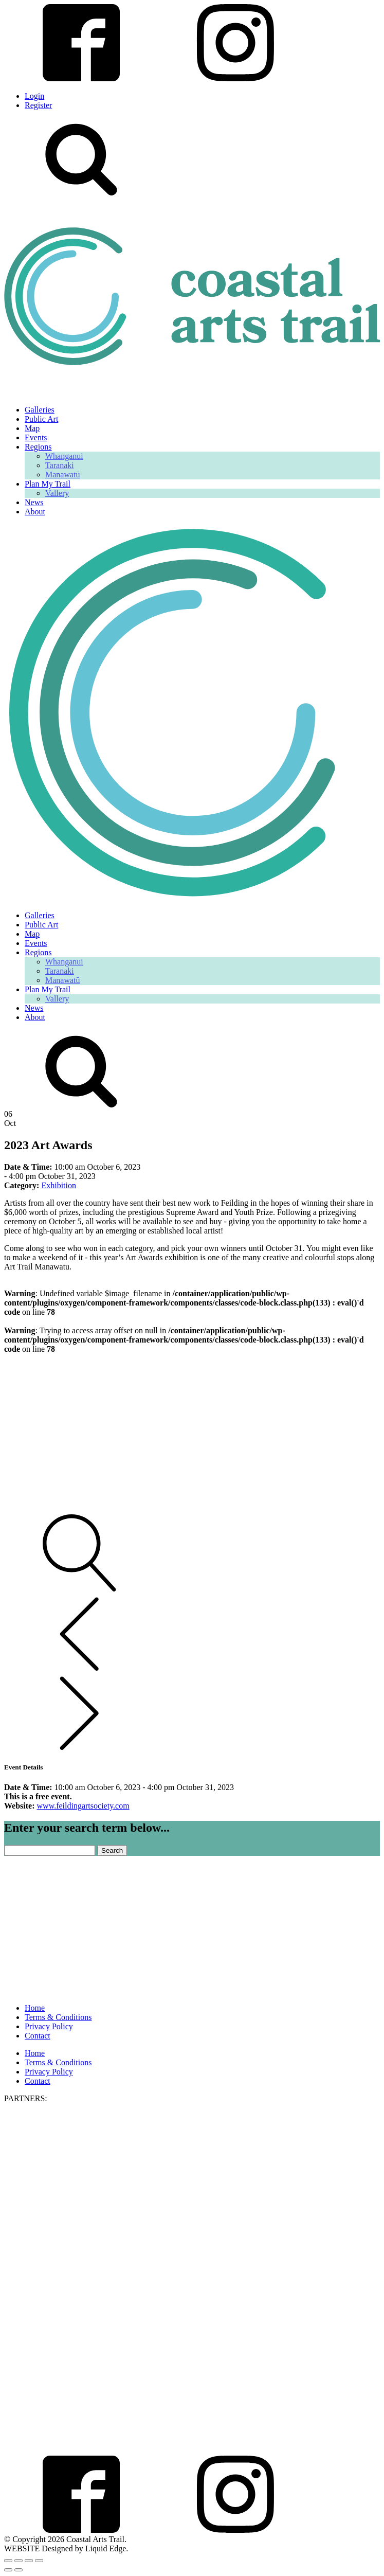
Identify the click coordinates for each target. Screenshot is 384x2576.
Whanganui (64, 456)
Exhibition (58, 1185)
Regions (38, 446)
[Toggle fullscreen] (18, 2560)
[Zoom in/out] (8, 2560)
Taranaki (59, 465)
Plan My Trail (47, 483)
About (35, 511)
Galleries (39, 409)
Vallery (57, 493)
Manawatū (62, 474)
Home (35, 2007)
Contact (37, 2035)
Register (38, 105)
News (34, 502)
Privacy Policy (49, 2026)
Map (32, 428)
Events (36, 437)
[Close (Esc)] (39, 2560)
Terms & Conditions (58, 2017)
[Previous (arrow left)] (8, 2569)
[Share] (29, 2560)
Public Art (41, 419)
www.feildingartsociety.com (83, 1805)
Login (34, 96)
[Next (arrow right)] (18, 2569)
